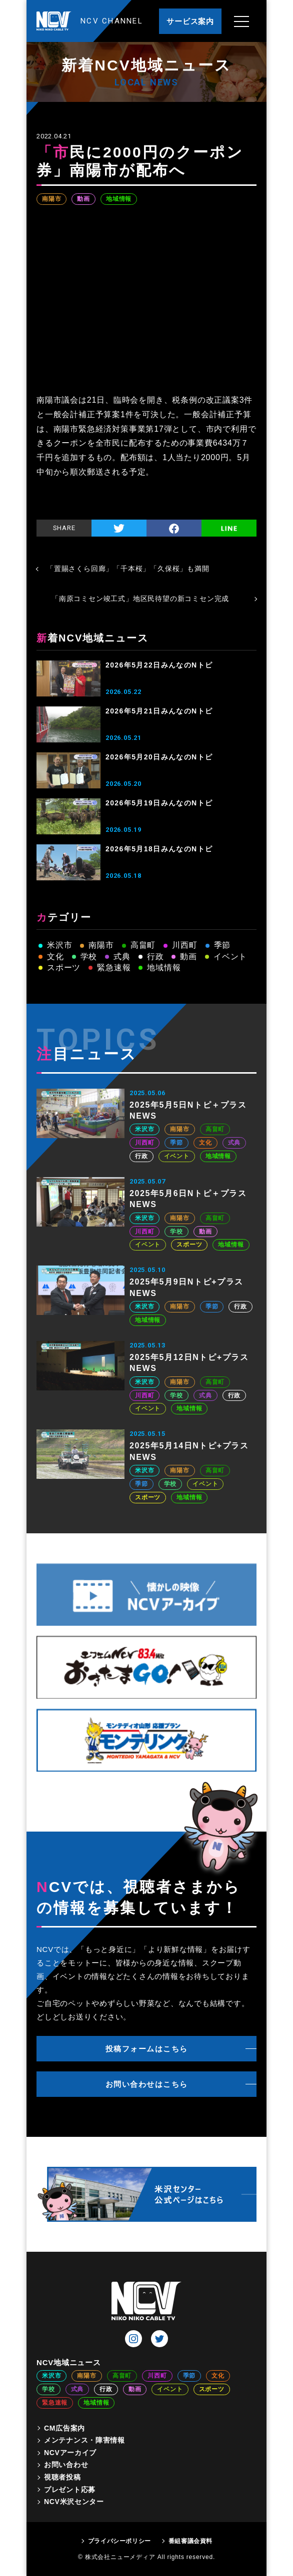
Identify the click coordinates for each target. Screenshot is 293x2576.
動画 (83, 198)
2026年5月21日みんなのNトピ (159, 711)
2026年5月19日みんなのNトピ (159, 803)
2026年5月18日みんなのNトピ (159, 849)
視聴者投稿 (62, 2477)
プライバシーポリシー (119, 2541)
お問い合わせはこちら (147, 2084)
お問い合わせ (66, 2465)
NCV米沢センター (74, 2502)
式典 (122, 956)
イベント (230, 956)
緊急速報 (113, 967)
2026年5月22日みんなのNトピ (159, 665)
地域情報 (119, 198)
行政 (155, 956)
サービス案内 (190, 21)
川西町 (184, 945)
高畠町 (143, 945)
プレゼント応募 (70, 2490)
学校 (89, 956)
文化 (55, 956)
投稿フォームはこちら (147, 2048)
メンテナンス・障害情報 (84, 2440)
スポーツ (63, 967)
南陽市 (51, 198)
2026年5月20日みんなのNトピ (159, 757)
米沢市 (59, 945)
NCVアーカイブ (70, 2453)
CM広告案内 (64, 2428)
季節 (222, 945)
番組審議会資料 (190, 2541)
